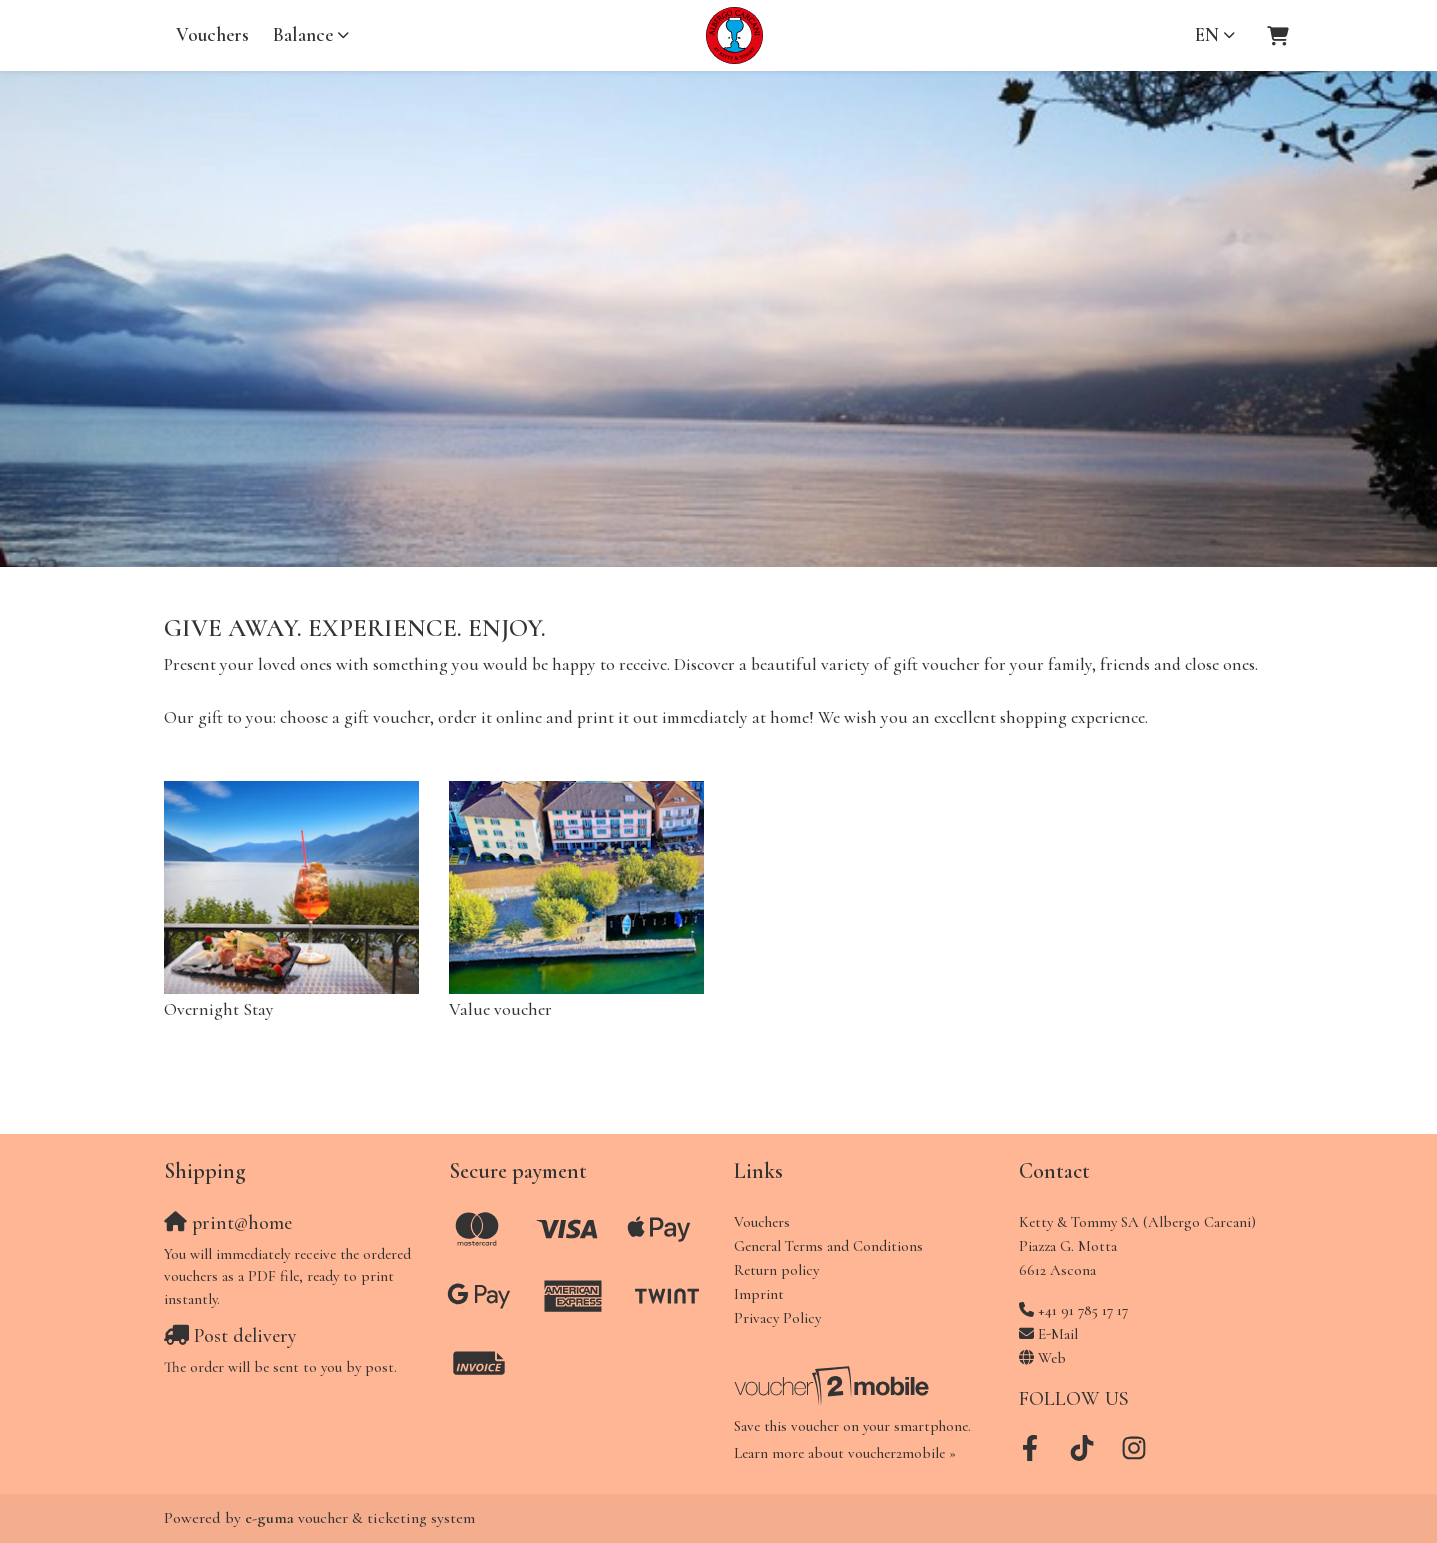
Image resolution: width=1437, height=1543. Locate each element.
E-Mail (1058, 1334)
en (1207, 35)
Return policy (776, 1270)
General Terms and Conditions (828, 1246)
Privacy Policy (777, 1318)
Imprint (759, 1294)
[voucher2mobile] (834, 1385)
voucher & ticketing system (360, 1518)
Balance (303, 35)
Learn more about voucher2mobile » (845, 1453)
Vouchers (212, 35)
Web (1052, 1358)
